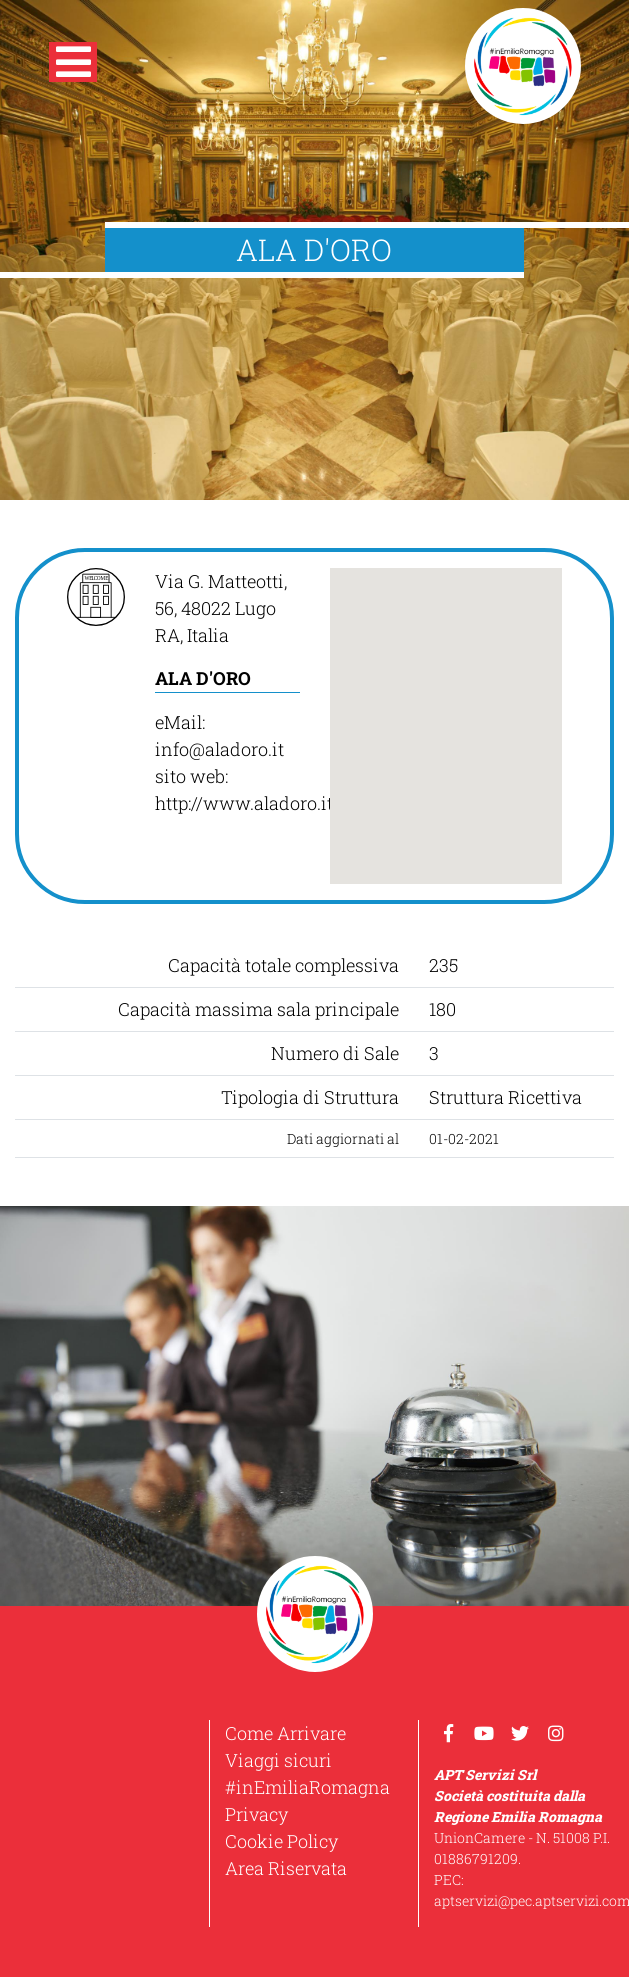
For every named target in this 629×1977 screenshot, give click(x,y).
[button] (73, 66)
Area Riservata (286, 1868)
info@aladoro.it (219, 749)
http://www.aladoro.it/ (247, 803)
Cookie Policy (281, 1841)
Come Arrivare (285, 1733)
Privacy (256, 1814)
